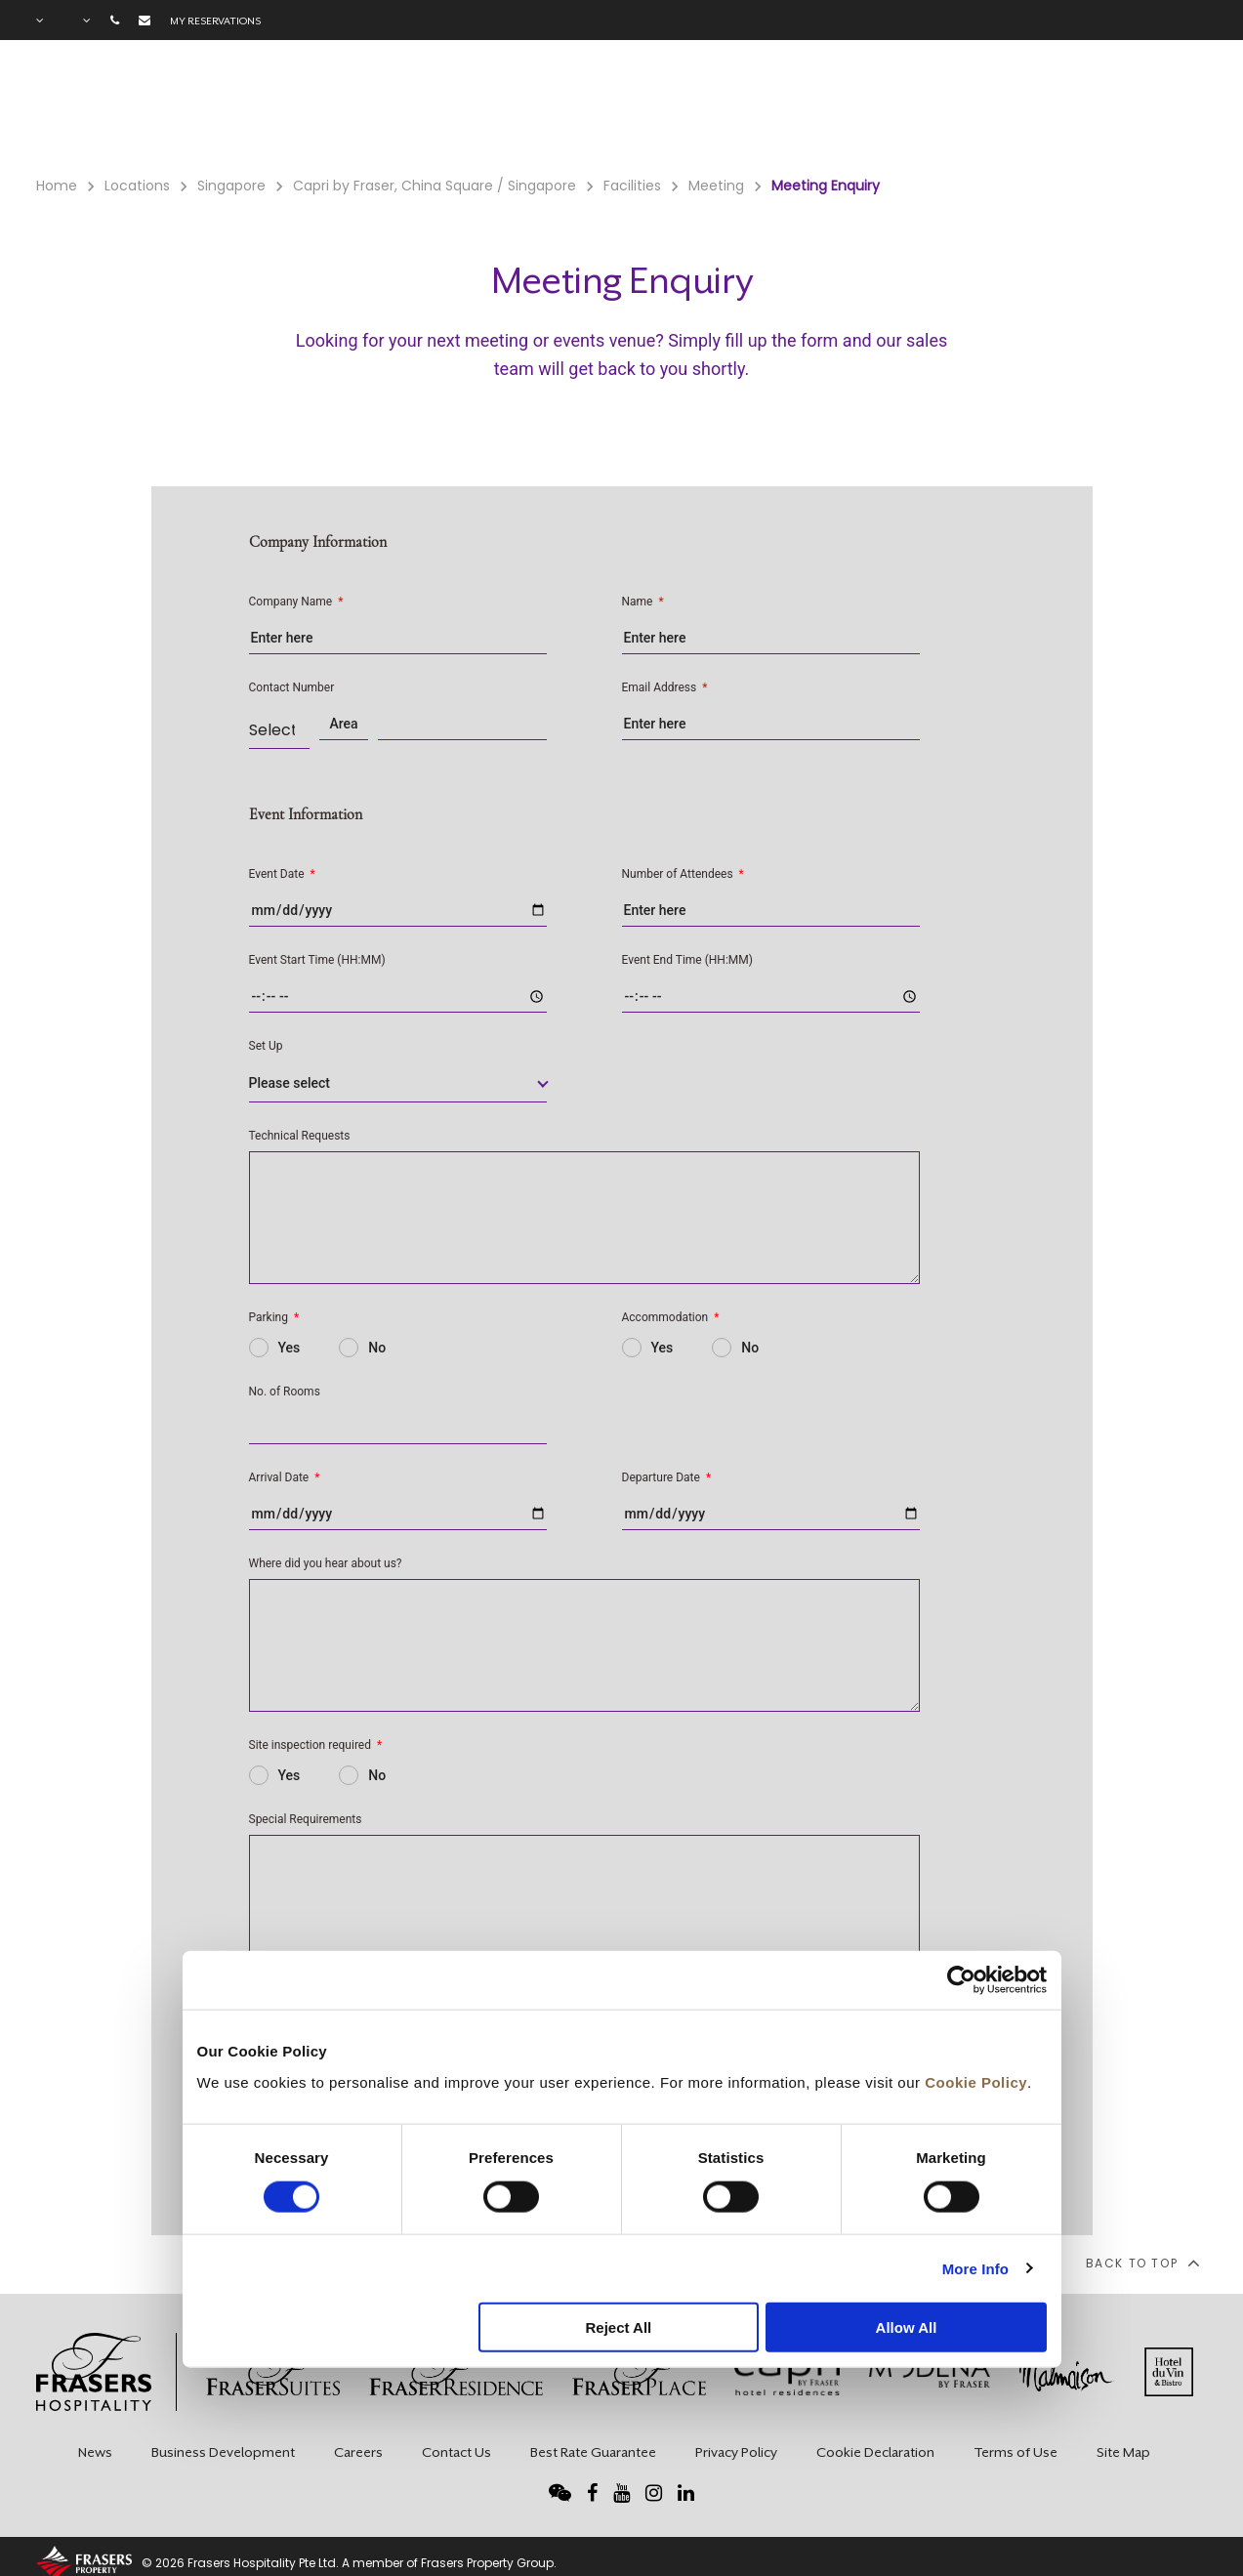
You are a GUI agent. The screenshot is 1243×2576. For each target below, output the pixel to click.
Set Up (266, 1046)
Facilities (783, 108)
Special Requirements (305, 1819)
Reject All (618, 2327)
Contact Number (292, 687)
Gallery (985, 108)
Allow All (906, 2327)
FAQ (1067, 108)
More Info (975, 2268)
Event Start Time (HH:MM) (317, 960)
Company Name (296, 601)
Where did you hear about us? (325, 1563)
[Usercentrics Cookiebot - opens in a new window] (961, 1980)
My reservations (215, 20)
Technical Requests (300, 1136)
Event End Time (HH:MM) (687, 960)
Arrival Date (284, 1477)
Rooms (673, 108)
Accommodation (671, 1317)
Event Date (282, 874)
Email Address (665, 687)
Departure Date (667, 1477)
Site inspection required (316, 1745)
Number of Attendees (683, 874)
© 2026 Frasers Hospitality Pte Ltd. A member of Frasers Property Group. (349, 2563)
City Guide (1164, 108)
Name (643, 601)
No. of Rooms (284, 1391)
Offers (893, 108)
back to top (1142, 2262)
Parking (274, 1317)
